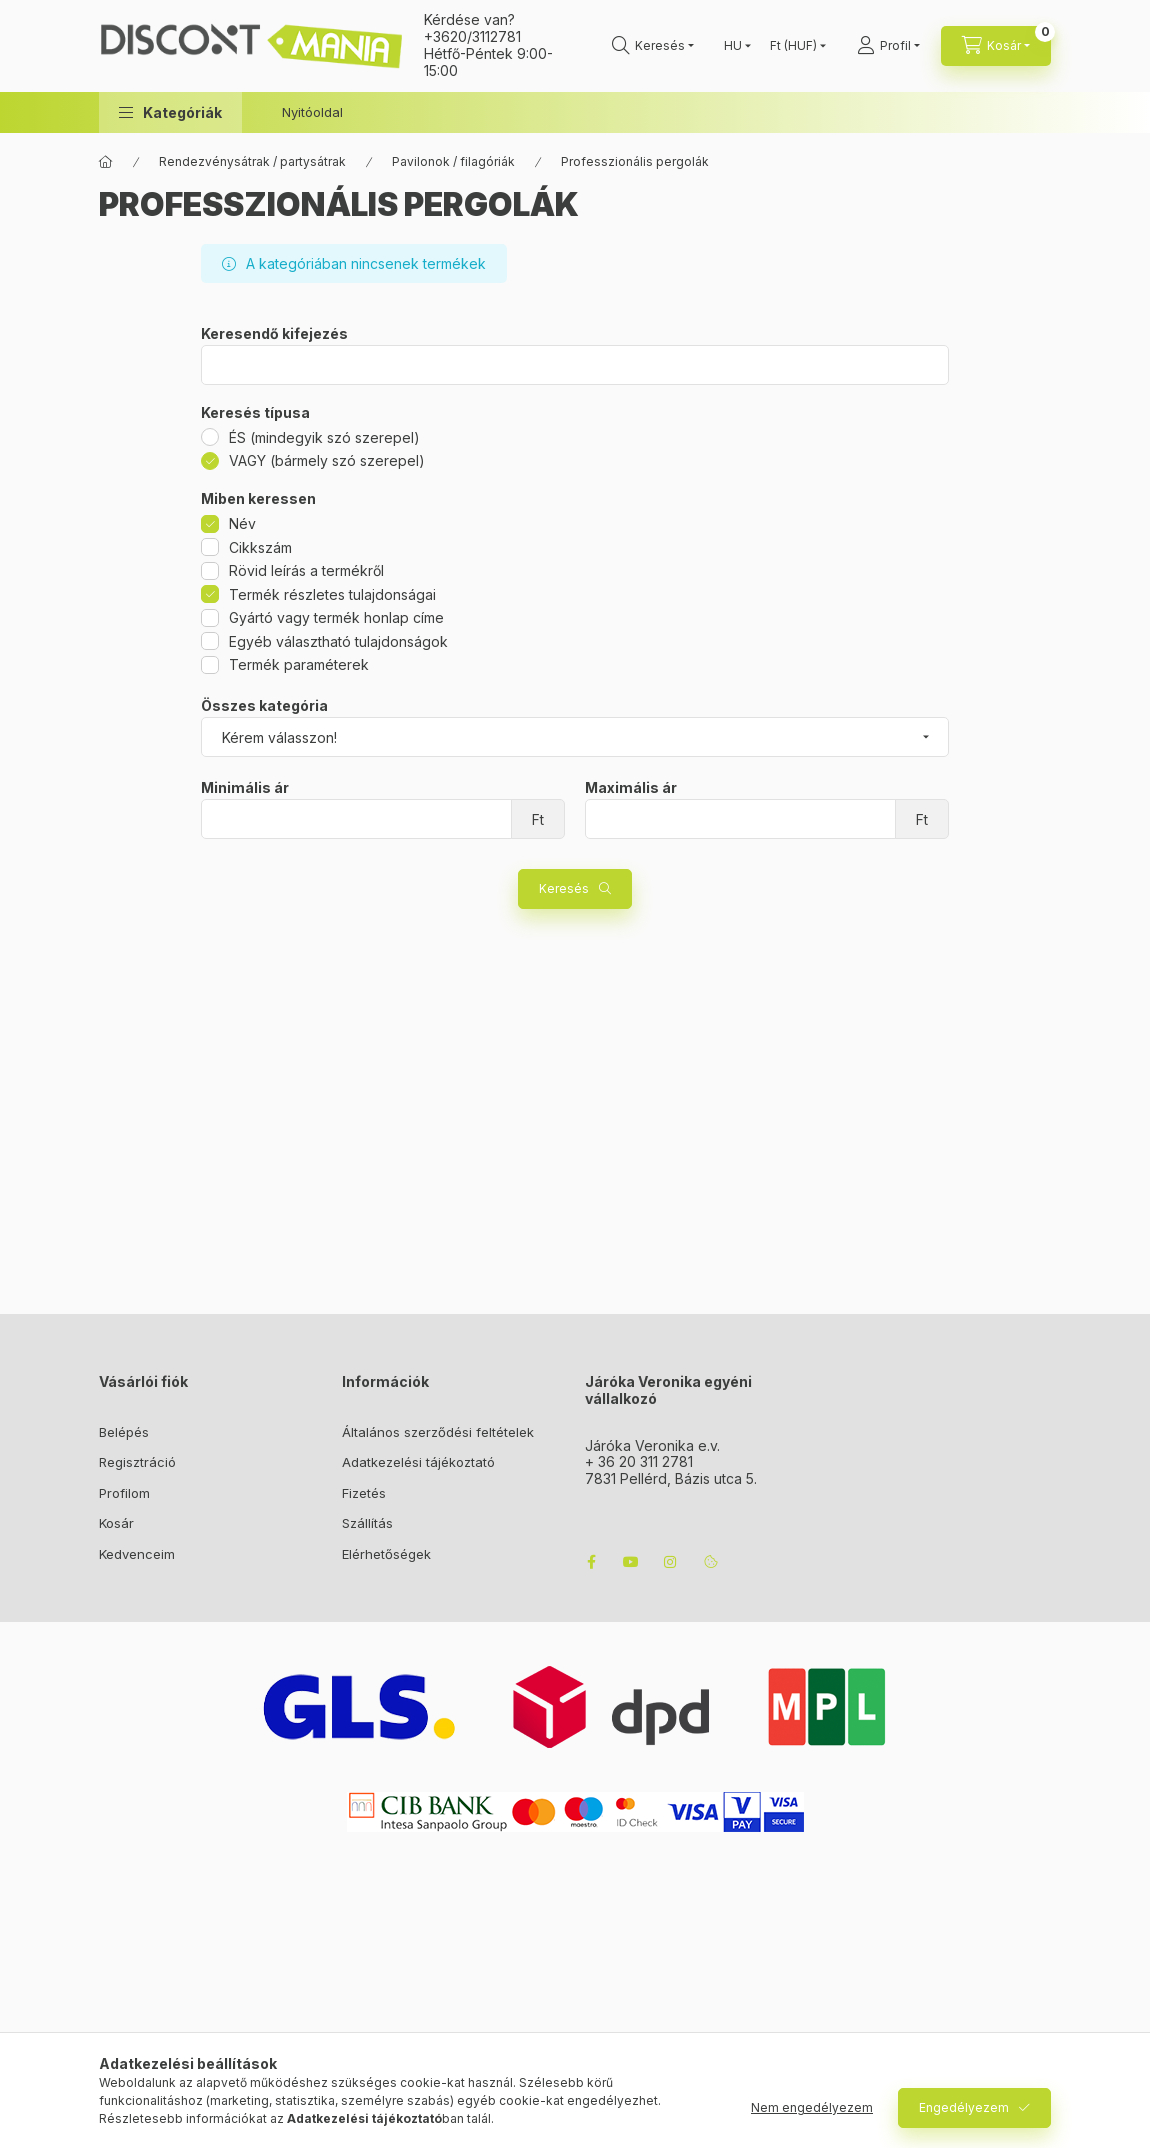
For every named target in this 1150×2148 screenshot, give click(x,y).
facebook (591, 1562)
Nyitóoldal (312, 112)
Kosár (116, 1523)
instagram (671, 1562)
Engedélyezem (964, 2107)
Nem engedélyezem (812, 2107)
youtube (631, 1562)
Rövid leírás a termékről (306, 570)
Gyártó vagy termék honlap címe (336, 617)
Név (242, 523)
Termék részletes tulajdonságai (332, 594)
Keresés (564, 888)
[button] (170, 112)
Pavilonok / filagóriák (453, 161)
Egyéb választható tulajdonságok (338, 641)
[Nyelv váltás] (733, 46)
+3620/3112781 (472, 36)
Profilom (124, 1493)
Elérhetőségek (386, 1554)
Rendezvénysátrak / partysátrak (252, 161)
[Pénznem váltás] (793, 46)
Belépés (124, 1432)
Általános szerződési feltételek (438, 1432)
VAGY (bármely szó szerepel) (327, 460)
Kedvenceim (137, 1554)
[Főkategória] (106, 162)
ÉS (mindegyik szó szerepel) (324, 437)
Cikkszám (260, 547)
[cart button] (996, 46)
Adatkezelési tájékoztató (418, 1462)
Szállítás (367, 1523)
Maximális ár (631, 788)
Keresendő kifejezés (274, 334)
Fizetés (364, 1493)
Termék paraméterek (299, 664)
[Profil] (888, 46)
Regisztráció (137, 1462)
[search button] (653, 46)
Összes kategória (264, 706)
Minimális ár (245, 788)
